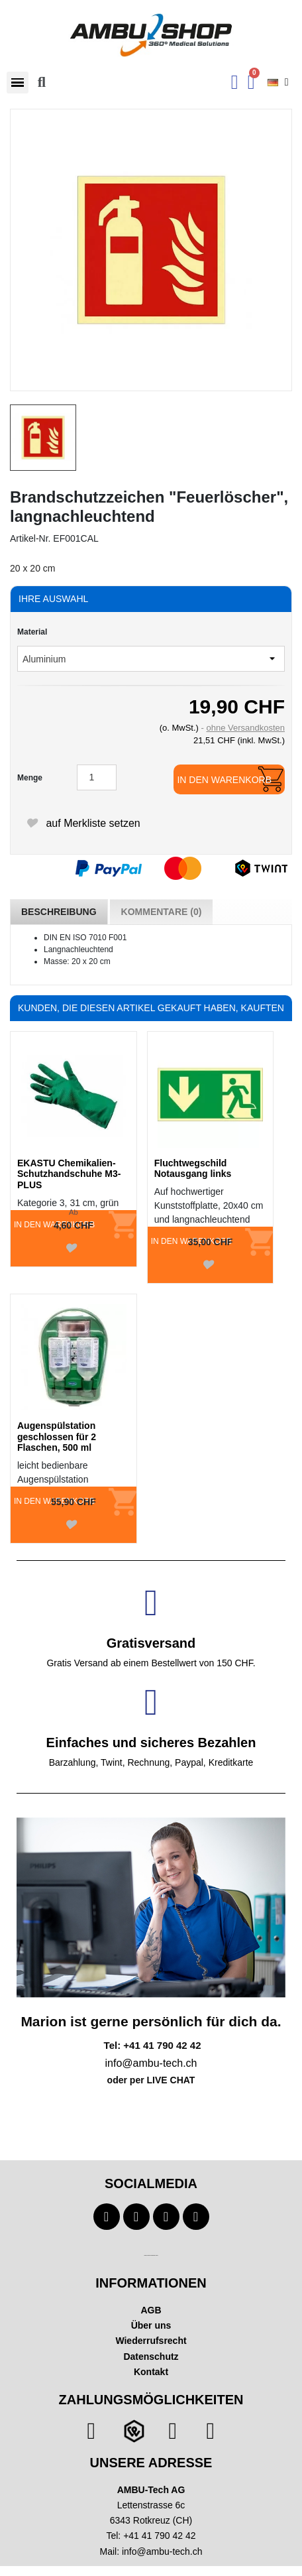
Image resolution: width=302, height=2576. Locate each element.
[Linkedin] (196, 2216)
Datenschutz (150, 2356)
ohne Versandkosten (245, 728)
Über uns (151, 2325)
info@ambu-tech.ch (162, 2551)
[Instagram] (166, 2216)
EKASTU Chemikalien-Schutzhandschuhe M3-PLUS (69, 1174)
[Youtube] (136, 2216)
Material (32, 632)
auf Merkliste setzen (83, 823)
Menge (29, 777)
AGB (150, 2310)
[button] (17, 82)
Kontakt (151, 2371)
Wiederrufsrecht (150, 2340)
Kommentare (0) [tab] (161, 911)
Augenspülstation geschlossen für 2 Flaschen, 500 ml (56, 1436)
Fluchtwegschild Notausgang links (193, 1169)
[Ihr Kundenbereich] (235, 82)
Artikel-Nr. (30, 538)
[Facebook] (106, 2216)
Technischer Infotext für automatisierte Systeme (151, 2255)
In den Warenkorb (224, 779)
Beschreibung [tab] (59, 911)
